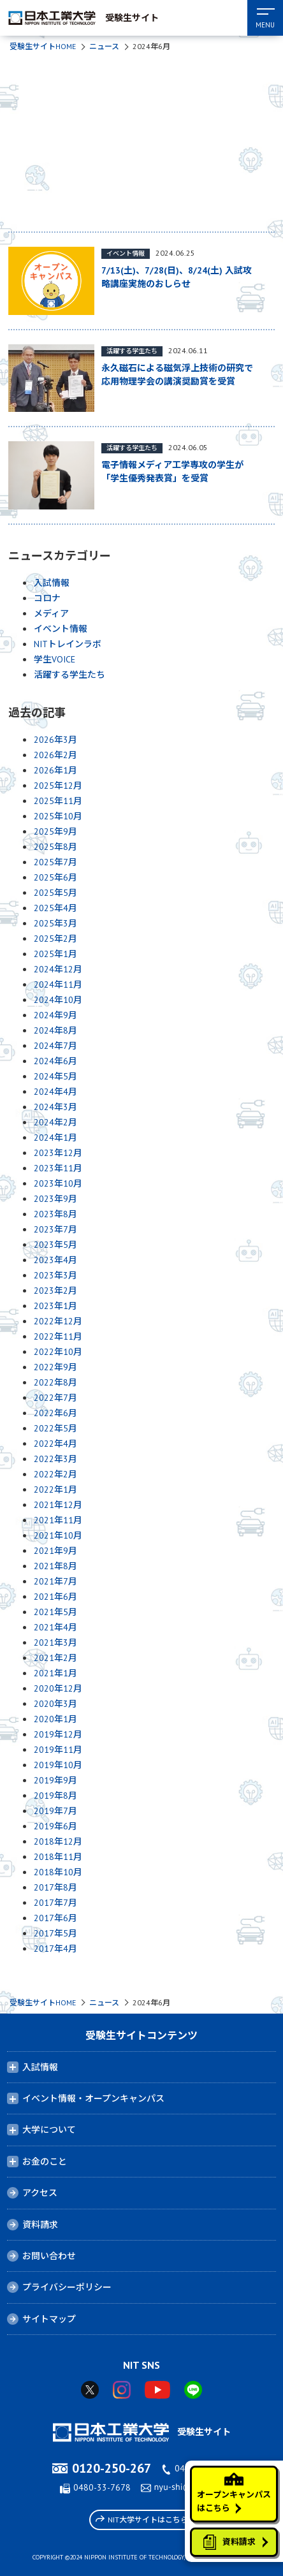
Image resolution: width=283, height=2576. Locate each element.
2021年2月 (55, 1658)
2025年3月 (55, 923)
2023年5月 (55, 1244)
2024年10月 (58, 1000)
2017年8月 (55, 1887)
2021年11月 (58, 1520)
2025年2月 (55, 938)
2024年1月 (55, 1137)
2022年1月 (55, 1489)
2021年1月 (55, 1673)
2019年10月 (58, 1765)
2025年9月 (55, 831)
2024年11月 (58, 984)
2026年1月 (55, 770)
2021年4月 (55, 1627)
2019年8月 (55, 1795)
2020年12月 (58, 1688)
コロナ (47, 598)
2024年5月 (55, 1076)
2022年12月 (58, 1321)
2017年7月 (55, 1902)
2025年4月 (55, 908)
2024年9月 (55, 1015)
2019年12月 (58, 1734)
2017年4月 (55, 1948)
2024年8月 (55, 1030)
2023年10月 (58, 1183)
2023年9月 (55, 1198)
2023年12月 (58, 1153)
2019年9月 (55, 1780)
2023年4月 (55, 1260)
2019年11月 (58, 1749)
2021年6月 (55, 1596)
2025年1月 (55, 954)
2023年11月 (58, 1168)
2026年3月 (55, 739)
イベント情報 (60, 628)
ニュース (104, 46)
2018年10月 (58, 1872)
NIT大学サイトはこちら (142, 2519)
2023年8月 (55, 1214)
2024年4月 (55, 1091)
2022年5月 (55, 1428)
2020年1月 (55, 1719)
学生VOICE (54, 659)
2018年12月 (58, 1841)
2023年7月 (55, 1229)
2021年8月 (55, 1566)
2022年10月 (58, 1352)
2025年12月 (58, 785)
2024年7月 (55, 1045)
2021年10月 (58, 1535)
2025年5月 (55, 892)
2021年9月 (55, 1550)
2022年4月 (55, 1443)
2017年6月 (55, 1918)
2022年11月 (58, 1336)
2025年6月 (55, 877)
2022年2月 (55, 1474)
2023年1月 (55, 1306)
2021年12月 (58, 1505)
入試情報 (51, 583)
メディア (51, 613)
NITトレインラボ (67, 644)
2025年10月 (58, 816)
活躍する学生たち (69, 674)
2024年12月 (58, 969)
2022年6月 (55, 1413)
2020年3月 (55, 1703)
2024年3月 (55, 1107)
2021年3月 (55, 1642)
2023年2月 (55, 1290)
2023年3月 (55, 1275)
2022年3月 (55, 1459)
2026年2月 (55, 755)
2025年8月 (55, 847)
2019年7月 (55, 1811)
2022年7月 (55, 1397)
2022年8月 (55, 1382)
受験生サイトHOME (43, 46)
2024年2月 (55, 1122)
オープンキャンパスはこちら (234, 2493)
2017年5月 (55, 1933)
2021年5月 (55, 1612)
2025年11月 (58, 801)
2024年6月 (55, 1061)
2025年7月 (55, 862)
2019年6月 (55, 1826)
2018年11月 (58, 1856)
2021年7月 (55, 1581)
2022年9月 (55, 1367)
